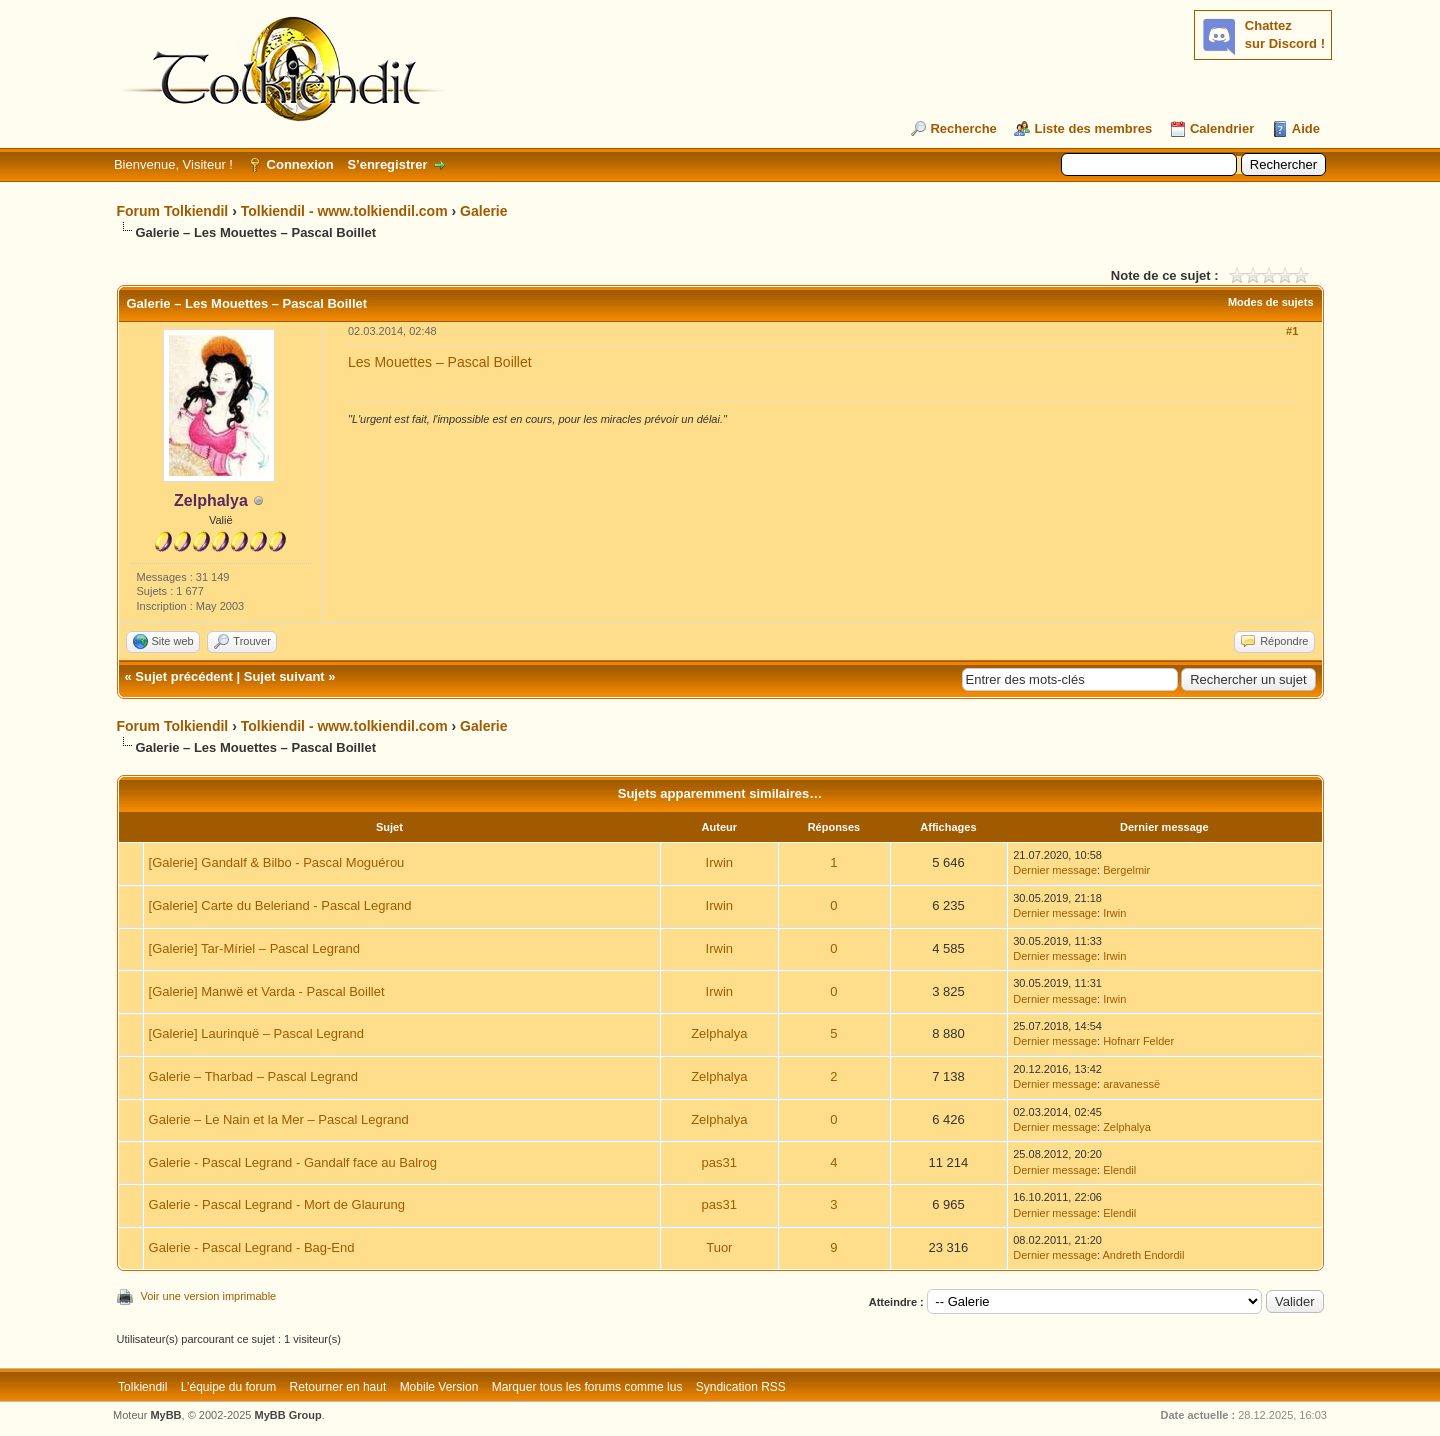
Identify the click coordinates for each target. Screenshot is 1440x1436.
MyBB (165, 1415)
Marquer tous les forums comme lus (587, 1387)
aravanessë (1131, 1084)
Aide (1306, 128)
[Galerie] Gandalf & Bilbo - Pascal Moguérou (277, 862)
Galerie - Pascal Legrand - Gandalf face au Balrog (293, 1162)
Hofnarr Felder (1138, 1041)
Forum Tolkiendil (173, 211)
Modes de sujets (1271, 302)
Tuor (719, 1247)
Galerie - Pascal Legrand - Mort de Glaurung (277, 1204)
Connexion (300, 164)
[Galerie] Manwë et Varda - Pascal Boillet (267, 991)
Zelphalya (719, 1033)
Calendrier (1222, 128)
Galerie (483, 211)
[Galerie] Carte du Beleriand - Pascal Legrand (280, 905)
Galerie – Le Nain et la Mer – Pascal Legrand (279, 1119)
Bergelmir (1126, 870)
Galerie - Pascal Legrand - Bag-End (252, 1247)
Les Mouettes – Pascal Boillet (440, 362)
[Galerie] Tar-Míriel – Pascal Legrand (254, 948)
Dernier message (1055, 870)
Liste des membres (1093, 128)
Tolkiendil (142, 1387)
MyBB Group (288, 1415)
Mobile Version (439, 1387)
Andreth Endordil (1144, 1255)
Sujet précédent (184, 676)
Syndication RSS (741, 1387)
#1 (1292, 331)
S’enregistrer (387, 164)
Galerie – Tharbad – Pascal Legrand (253, 1076)
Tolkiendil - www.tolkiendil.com (344, 211)
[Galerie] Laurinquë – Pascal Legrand (256, 1033)
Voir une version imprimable (209, 1296)
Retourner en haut (338, 1387)
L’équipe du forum (228, 1387)
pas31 (719, 1162)
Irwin (719, 862)
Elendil (1119, 1170)
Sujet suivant (284, 676)
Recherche (963, 128)
